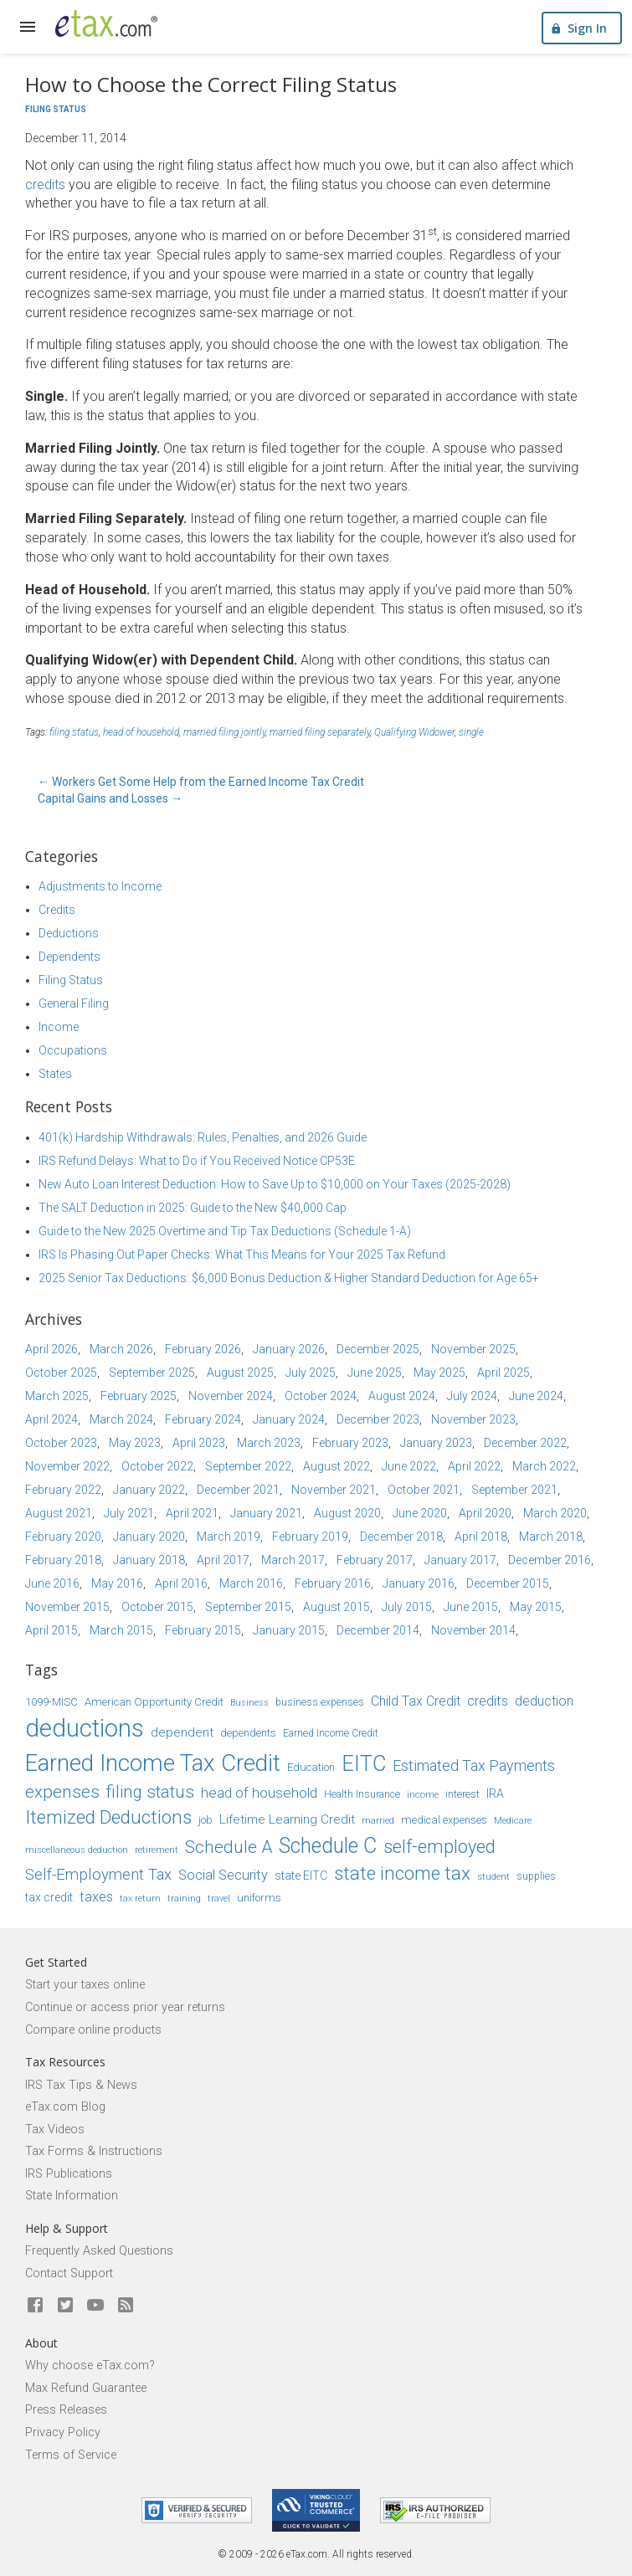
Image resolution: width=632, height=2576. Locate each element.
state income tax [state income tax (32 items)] (402, 1873)
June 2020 (420, 1513)
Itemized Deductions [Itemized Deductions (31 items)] (108, 1817)
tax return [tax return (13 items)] (140, 1898)
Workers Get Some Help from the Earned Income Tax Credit (201, 781)
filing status (74, 732)
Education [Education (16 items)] (311, 1767)
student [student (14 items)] (493, 1876)
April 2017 (223, 1560)
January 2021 (266, 1513)
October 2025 (61, 1372)
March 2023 (269, 1443)
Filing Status (55, 109)
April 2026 (51, 1349)
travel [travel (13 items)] (219, 1898)
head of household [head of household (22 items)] (259, 1792)
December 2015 (507, 1583)
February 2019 (310, 1536)
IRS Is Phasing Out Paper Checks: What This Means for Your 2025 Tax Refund (242, 1254)
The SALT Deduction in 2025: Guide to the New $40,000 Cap (193, 1207)
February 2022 (63, 1489)
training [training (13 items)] (184, 1898)
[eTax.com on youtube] (95, 2305)
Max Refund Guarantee (85, 2388)
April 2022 (474, 1466)
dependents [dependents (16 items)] (248, 1733)
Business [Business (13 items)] (249, 1702)
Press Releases (66, 2410)
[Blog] (126, 2305)
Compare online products (93, 2030)
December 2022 (525, 1443)
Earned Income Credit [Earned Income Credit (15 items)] (330, 1733)
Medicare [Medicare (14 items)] (513, 1820)
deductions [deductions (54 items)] (84, 1728)
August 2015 (336, 1607)
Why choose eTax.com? (90, 2365)
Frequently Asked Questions (99, 2251)
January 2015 (289, 1630)
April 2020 (485, 1513)
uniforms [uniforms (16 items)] (259, 1897)
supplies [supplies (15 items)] (536, 1876)
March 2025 (57, 1396)
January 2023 (436, 1443)
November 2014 (473, 1630)
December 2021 (238, 1489)
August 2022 (336, 1466)
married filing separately (320, 732)
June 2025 (374, 1372)
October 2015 (157, 1607)
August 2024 (401, 1396)
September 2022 (248, 1466)
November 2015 (67, 1607)
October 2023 (61, 1443)
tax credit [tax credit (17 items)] (49, 1897)
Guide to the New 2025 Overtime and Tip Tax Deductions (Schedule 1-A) (225, 1231)
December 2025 (378, 1349)
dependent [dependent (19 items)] (182, 1732)
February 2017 (375, 1560)
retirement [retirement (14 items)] (156, 1849)
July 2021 (129, 1513)
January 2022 (149, 1489)
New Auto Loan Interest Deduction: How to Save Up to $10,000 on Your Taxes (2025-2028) (275, 1184)
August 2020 (347, 1513)
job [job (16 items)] (205, 1820)
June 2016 (52, 1583)
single (471, 732)
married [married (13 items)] (378, 1820)
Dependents (69, 956)
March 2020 (555, 1513)
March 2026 (121, 1349)
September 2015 (248, 1607)
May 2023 (135, 1443)
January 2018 (149, 1560)
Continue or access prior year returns (125, 2007)
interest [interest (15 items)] (462, 1794)
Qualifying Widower (414, 732)
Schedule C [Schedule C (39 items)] (328, 1846)
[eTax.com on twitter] (65, 2305)
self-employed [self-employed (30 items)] (439, 1846)
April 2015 (51, 1630)
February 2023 (350, 1443)
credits (45, 184)
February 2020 (63, 1536)
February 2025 (138, 1396)
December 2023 (378, 1419)
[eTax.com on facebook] (35, 2305)
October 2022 (157, 1466)
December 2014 (378, 1630)
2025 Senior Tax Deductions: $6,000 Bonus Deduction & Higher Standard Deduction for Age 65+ (289, 1278)
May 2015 (536, 1607)
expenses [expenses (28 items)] (62, 1792)
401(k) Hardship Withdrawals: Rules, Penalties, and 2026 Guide (203, 1137)
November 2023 (473, 1419)
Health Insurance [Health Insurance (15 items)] (362, 1794)
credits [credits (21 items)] (487, 1701)
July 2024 (472, 1396)
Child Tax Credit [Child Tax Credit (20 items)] (415, 1701)
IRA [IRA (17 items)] (495, 1793)
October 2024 (321, 1396)
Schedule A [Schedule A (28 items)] (228, 1847)
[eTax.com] (106, 23)
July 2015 (407, 1607)
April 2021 (192, 1513)
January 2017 (460, 1560)
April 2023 (198, 1443)
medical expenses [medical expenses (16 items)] (444, 1820)
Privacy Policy (62, 2432)
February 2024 (203, 1419)
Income (59, 1027)
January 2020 (149, 1536)
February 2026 (203, 1349)
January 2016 (419, 1583)
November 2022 (67, 1466)
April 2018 (481, 1536)
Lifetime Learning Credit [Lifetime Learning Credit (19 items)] (287, 1819)
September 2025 (152, 1372)
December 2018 (401, 1536)
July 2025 (310, 1372)
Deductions (69, 933)
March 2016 (251, 1583)
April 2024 (51, 1419)
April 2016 (181, 1583)
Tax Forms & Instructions (93, 2151)
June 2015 (471, 1607)
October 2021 (424, 1489)
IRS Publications (68, 2174)
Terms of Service (70, 2455)
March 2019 (228, 1536)
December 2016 (549, 1560)
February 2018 (63, 1560)
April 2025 (503, 1372)
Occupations (73, 1050)
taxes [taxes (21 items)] (96, 1897)
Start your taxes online (85, 1985)
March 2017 (293, 1560)
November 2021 (333, 1489)
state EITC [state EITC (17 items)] (301, 1875)
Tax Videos (55, 2129)
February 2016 (333, 1583)
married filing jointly (224, 732)
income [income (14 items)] (423, 1794)
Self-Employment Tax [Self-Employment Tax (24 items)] (98, 1874)
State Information (71, 2196)
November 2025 (473, 1349)
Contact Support (69, 2273)
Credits (57, 909)
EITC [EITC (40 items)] (364, 1764)
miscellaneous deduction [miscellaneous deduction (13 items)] (76, 1850)
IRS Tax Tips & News (81, 2085)
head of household (141, 732)
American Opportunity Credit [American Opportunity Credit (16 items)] (154, 1702)
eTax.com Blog (65, 2107)
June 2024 (536, 1396)
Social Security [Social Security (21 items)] (223, 1875)
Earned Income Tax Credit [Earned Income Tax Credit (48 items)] (152, 1763)
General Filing (74, 1003)
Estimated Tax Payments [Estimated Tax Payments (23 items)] (474, 1765)
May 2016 (117, 1583)
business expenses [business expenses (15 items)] (319, 1702)
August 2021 (58, 1513)
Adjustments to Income (100, 886)
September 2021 (514, 1489)
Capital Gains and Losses (110, 798)
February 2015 (203, 1630)
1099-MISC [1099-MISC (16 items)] (51, 1702)
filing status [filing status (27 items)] (150, 1792)
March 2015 (121, 1630)
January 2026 (289, 1349)
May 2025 (439, 1372)
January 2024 (289, 1419)
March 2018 (551, 1536)
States (55, 1073)
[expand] (27, 26)
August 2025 (240, 1372)
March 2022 (544, 1466)
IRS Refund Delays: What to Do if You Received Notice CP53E (197, 1160)
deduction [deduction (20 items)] (544, 1701)
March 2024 (121, 1419)
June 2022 (409, 1466)
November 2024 (230, 1396)
